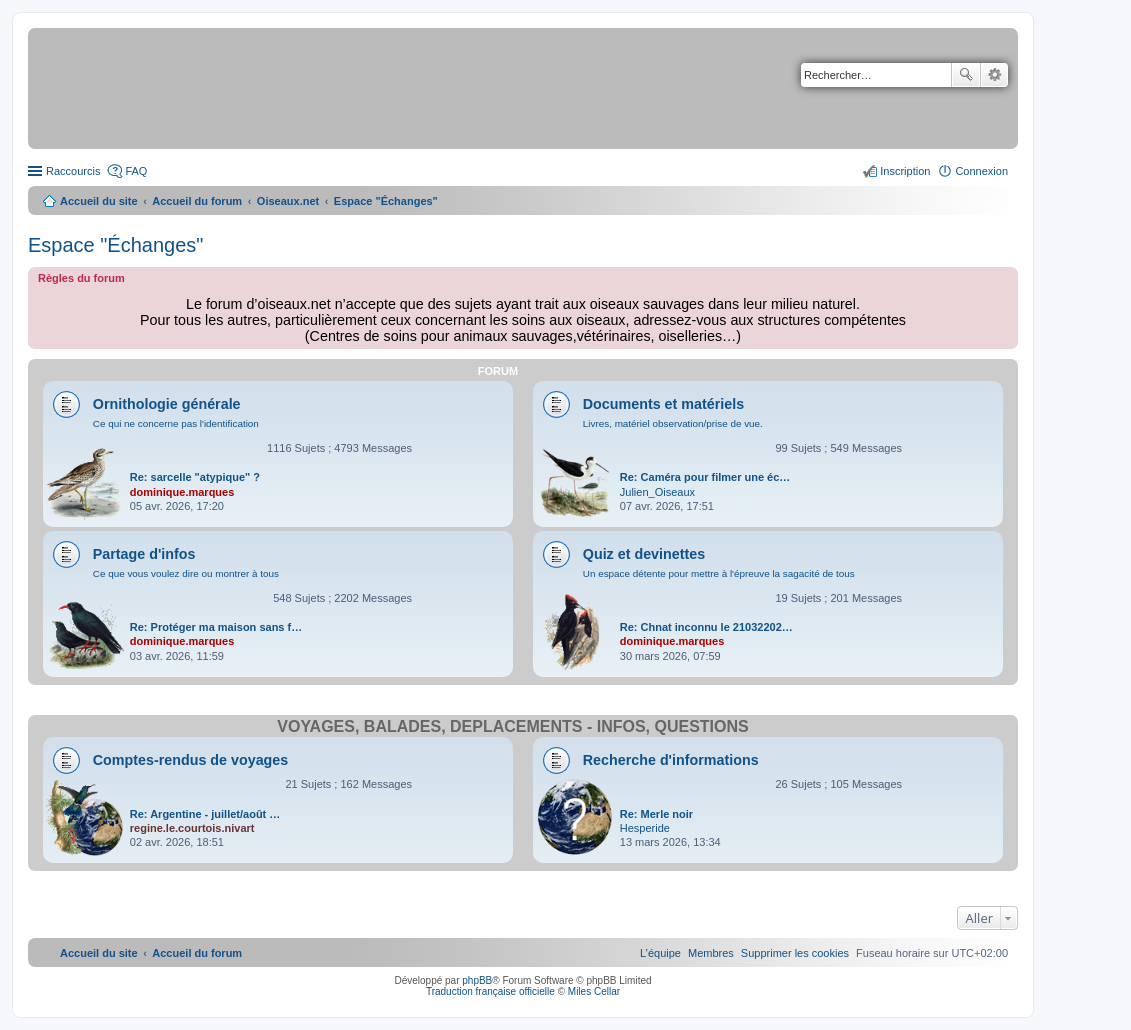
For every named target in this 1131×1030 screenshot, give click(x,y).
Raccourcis (73, 171)
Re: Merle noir (656, 814)
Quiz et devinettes (644, 554)
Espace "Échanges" (115, 245)
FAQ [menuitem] (136, 171)
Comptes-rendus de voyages (190, 760)
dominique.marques (182, 492)
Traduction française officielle (490, 991)
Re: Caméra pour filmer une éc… (705, 477)
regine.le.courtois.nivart (192, 828)
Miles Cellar (594, 991)
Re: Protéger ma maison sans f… (216, 627)
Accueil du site (99, 201)
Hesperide (645, 828)
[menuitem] (795, 953)
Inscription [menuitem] (905, 171)
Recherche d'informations (671, 760)
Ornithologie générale (167, 404)
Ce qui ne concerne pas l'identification (176, 423)
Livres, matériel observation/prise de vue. (673, 423)
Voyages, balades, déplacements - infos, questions (512, 726)
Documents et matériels (663, 404)
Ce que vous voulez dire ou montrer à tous (186, 573)
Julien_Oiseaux (657, 492)
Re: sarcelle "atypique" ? (195, 477)
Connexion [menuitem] (981, 171)
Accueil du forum (197, 201)
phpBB (477, 980)
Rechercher (966, 75)
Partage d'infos (144, 554)
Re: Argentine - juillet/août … (205, 814)
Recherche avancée (994, 75)
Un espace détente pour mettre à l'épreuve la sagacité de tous (719, 573)
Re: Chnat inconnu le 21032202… (706, 627)
